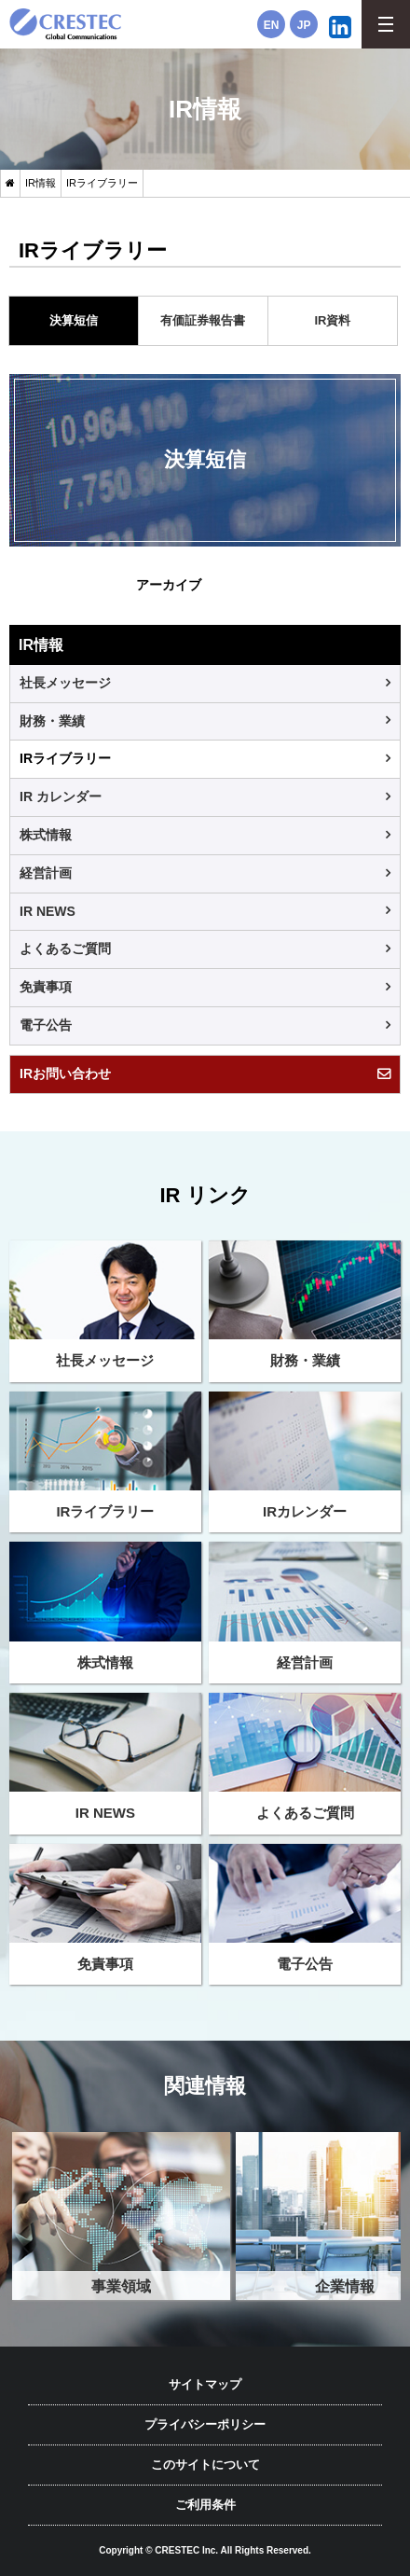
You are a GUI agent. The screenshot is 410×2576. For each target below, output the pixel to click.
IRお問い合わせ (65, 1073)
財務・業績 (52, 720)
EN (272, 25)
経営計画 (46, 873)
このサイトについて (205, 2465)
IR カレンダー (61, 796)
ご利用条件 (205, 2505)
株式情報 (46, 834)
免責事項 (46, 986)
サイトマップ (205, 2384)
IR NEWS (47, 911)
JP (304, 25)
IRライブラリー (65, 758)
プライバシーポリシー (205, 2424)
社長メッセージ (65, 682)
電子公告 (46, 1025)
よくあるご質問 (65, 948)
